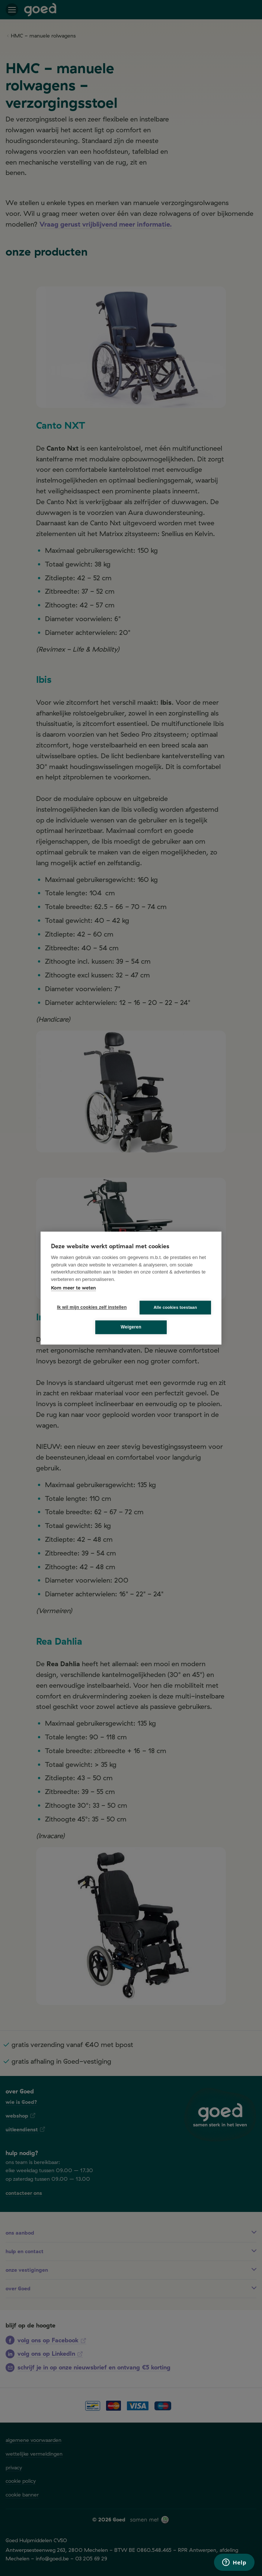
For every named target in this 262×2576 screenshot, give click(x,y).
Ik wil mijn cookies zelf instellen (89, 1307)
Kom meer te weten (73, 1288)
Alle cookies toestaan (175, 1307)
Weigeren (131, 1327)
